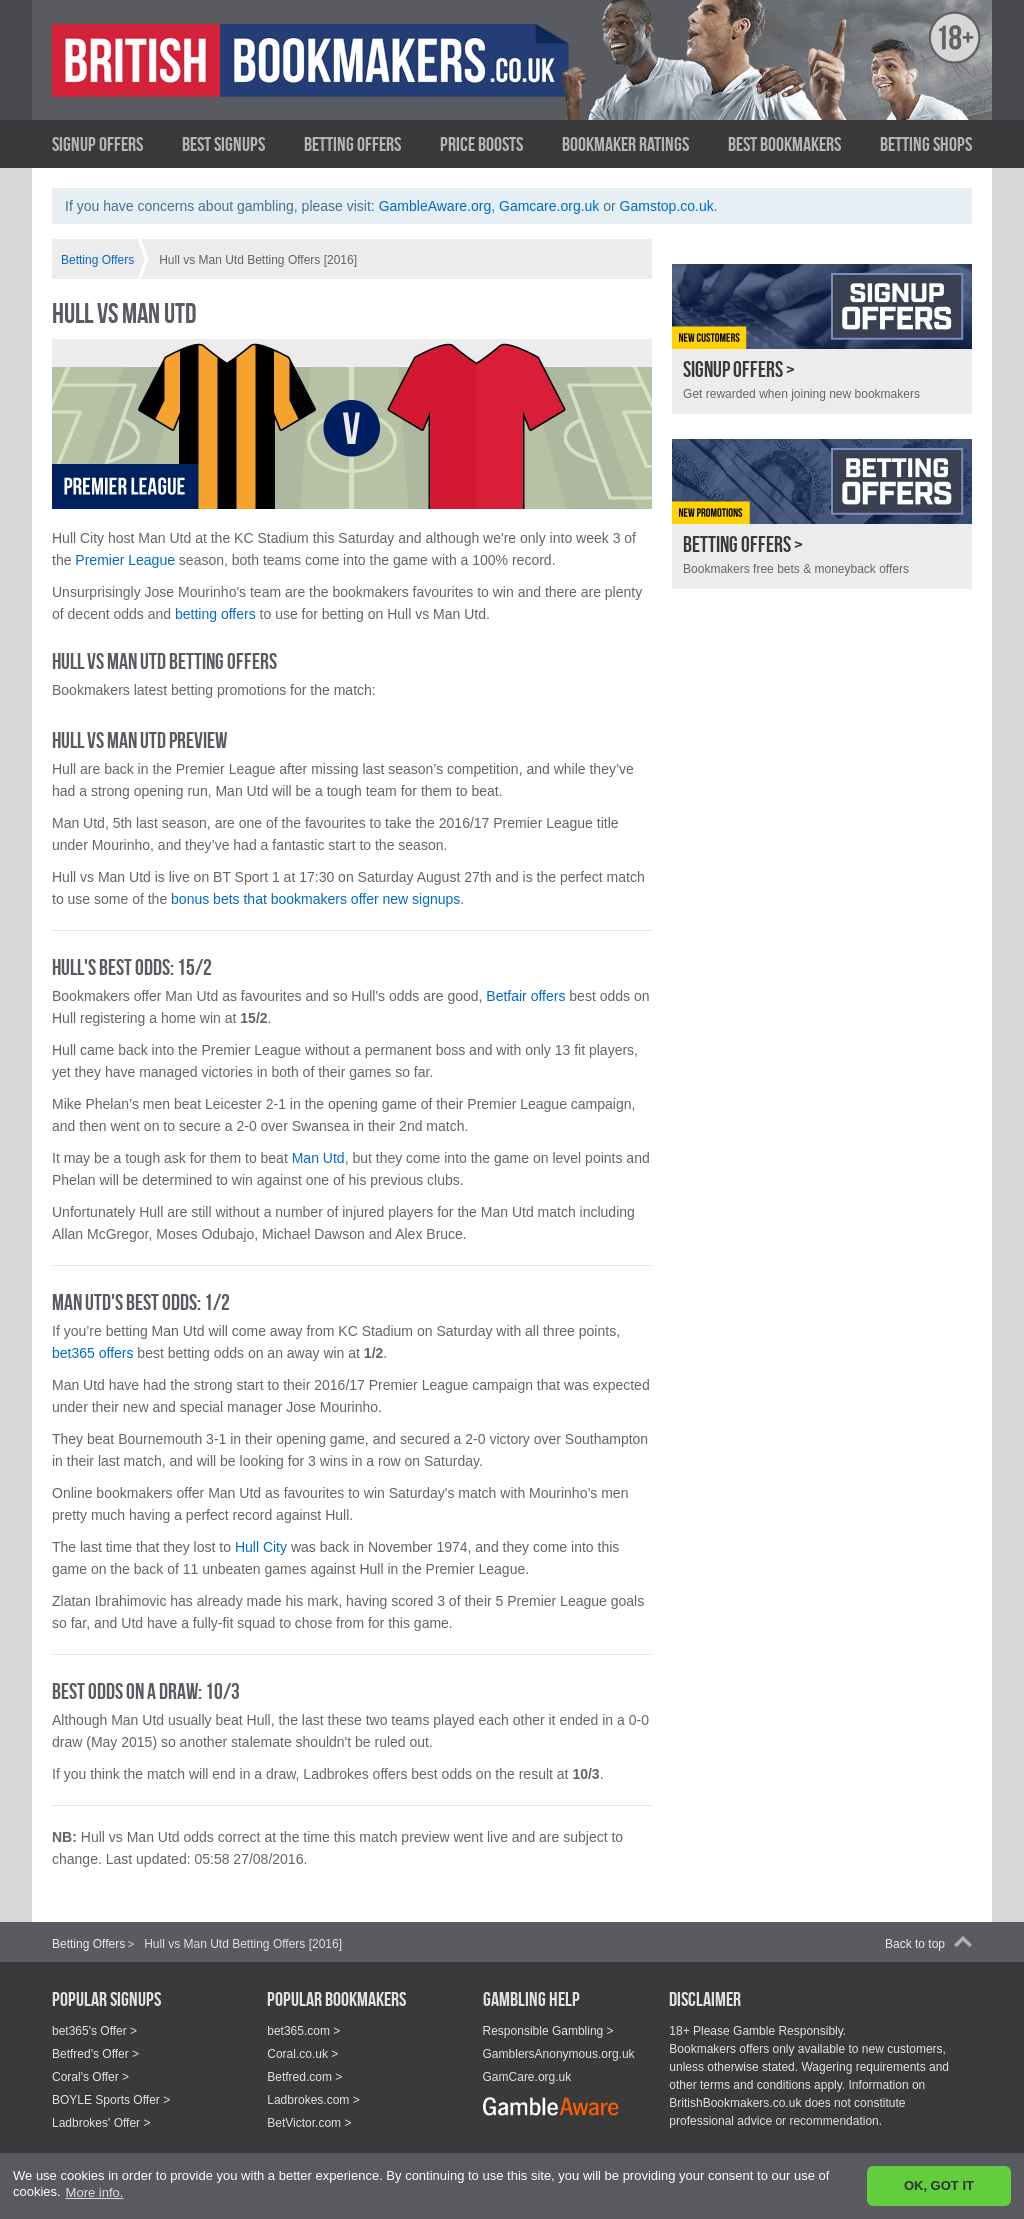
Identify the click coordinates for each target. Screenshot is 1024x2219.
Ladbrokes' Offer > (101, 2123)
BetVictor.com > (309, 2123)
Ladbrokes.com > (313, 2100)
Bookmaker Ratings (625, 144)
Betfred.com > (304, 2077)
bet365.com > (303, 2031)
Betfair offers (525, 996)
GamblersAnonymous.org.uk (559, 2054)
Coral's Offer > (90, 2077)
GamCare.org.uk (527, 2077)
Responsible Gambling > (548, 2031)
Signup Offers (97, 144)
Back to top (915, 1944)
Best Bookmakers (784, 144)
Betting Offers (352, 144)
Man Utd (318, 1158)
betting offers (215, 614)
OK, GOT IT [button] (939, 2185)
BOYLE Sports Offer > (111, 2100)
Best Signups (223, 144)
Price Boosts (481, 144)
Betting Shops (926, 144)
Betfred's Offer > (95, 2054)
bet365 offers (92, 1353)
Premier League (125, 560)
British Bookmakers (247, 77)
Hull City (261, 1547)
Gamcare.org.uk (549, 206)
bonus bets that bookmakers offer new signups (315, 899)
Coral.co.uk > (302, 2054)
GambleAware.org (435, 206)
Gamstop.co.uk (667, 206)
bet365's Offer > (94, 2031)
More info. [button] (95, 2192)
